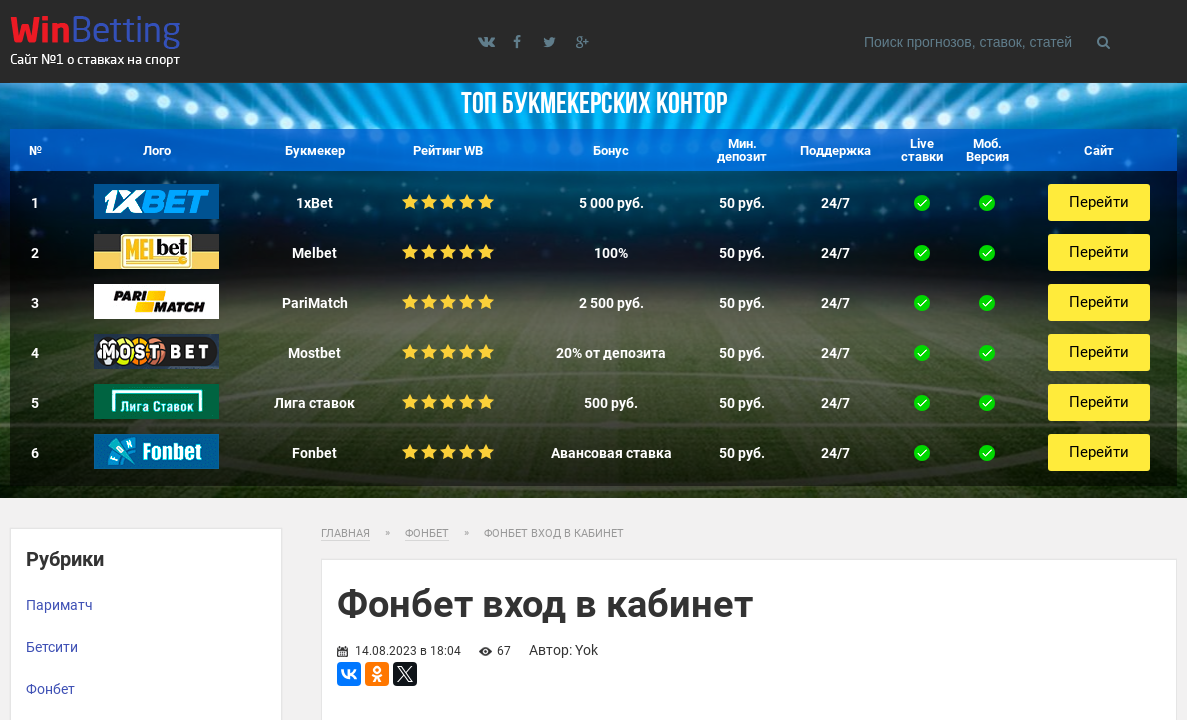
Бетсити (52, 647)
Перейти (1099, 202)
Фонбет (50, 689)
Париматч (59, 605)
